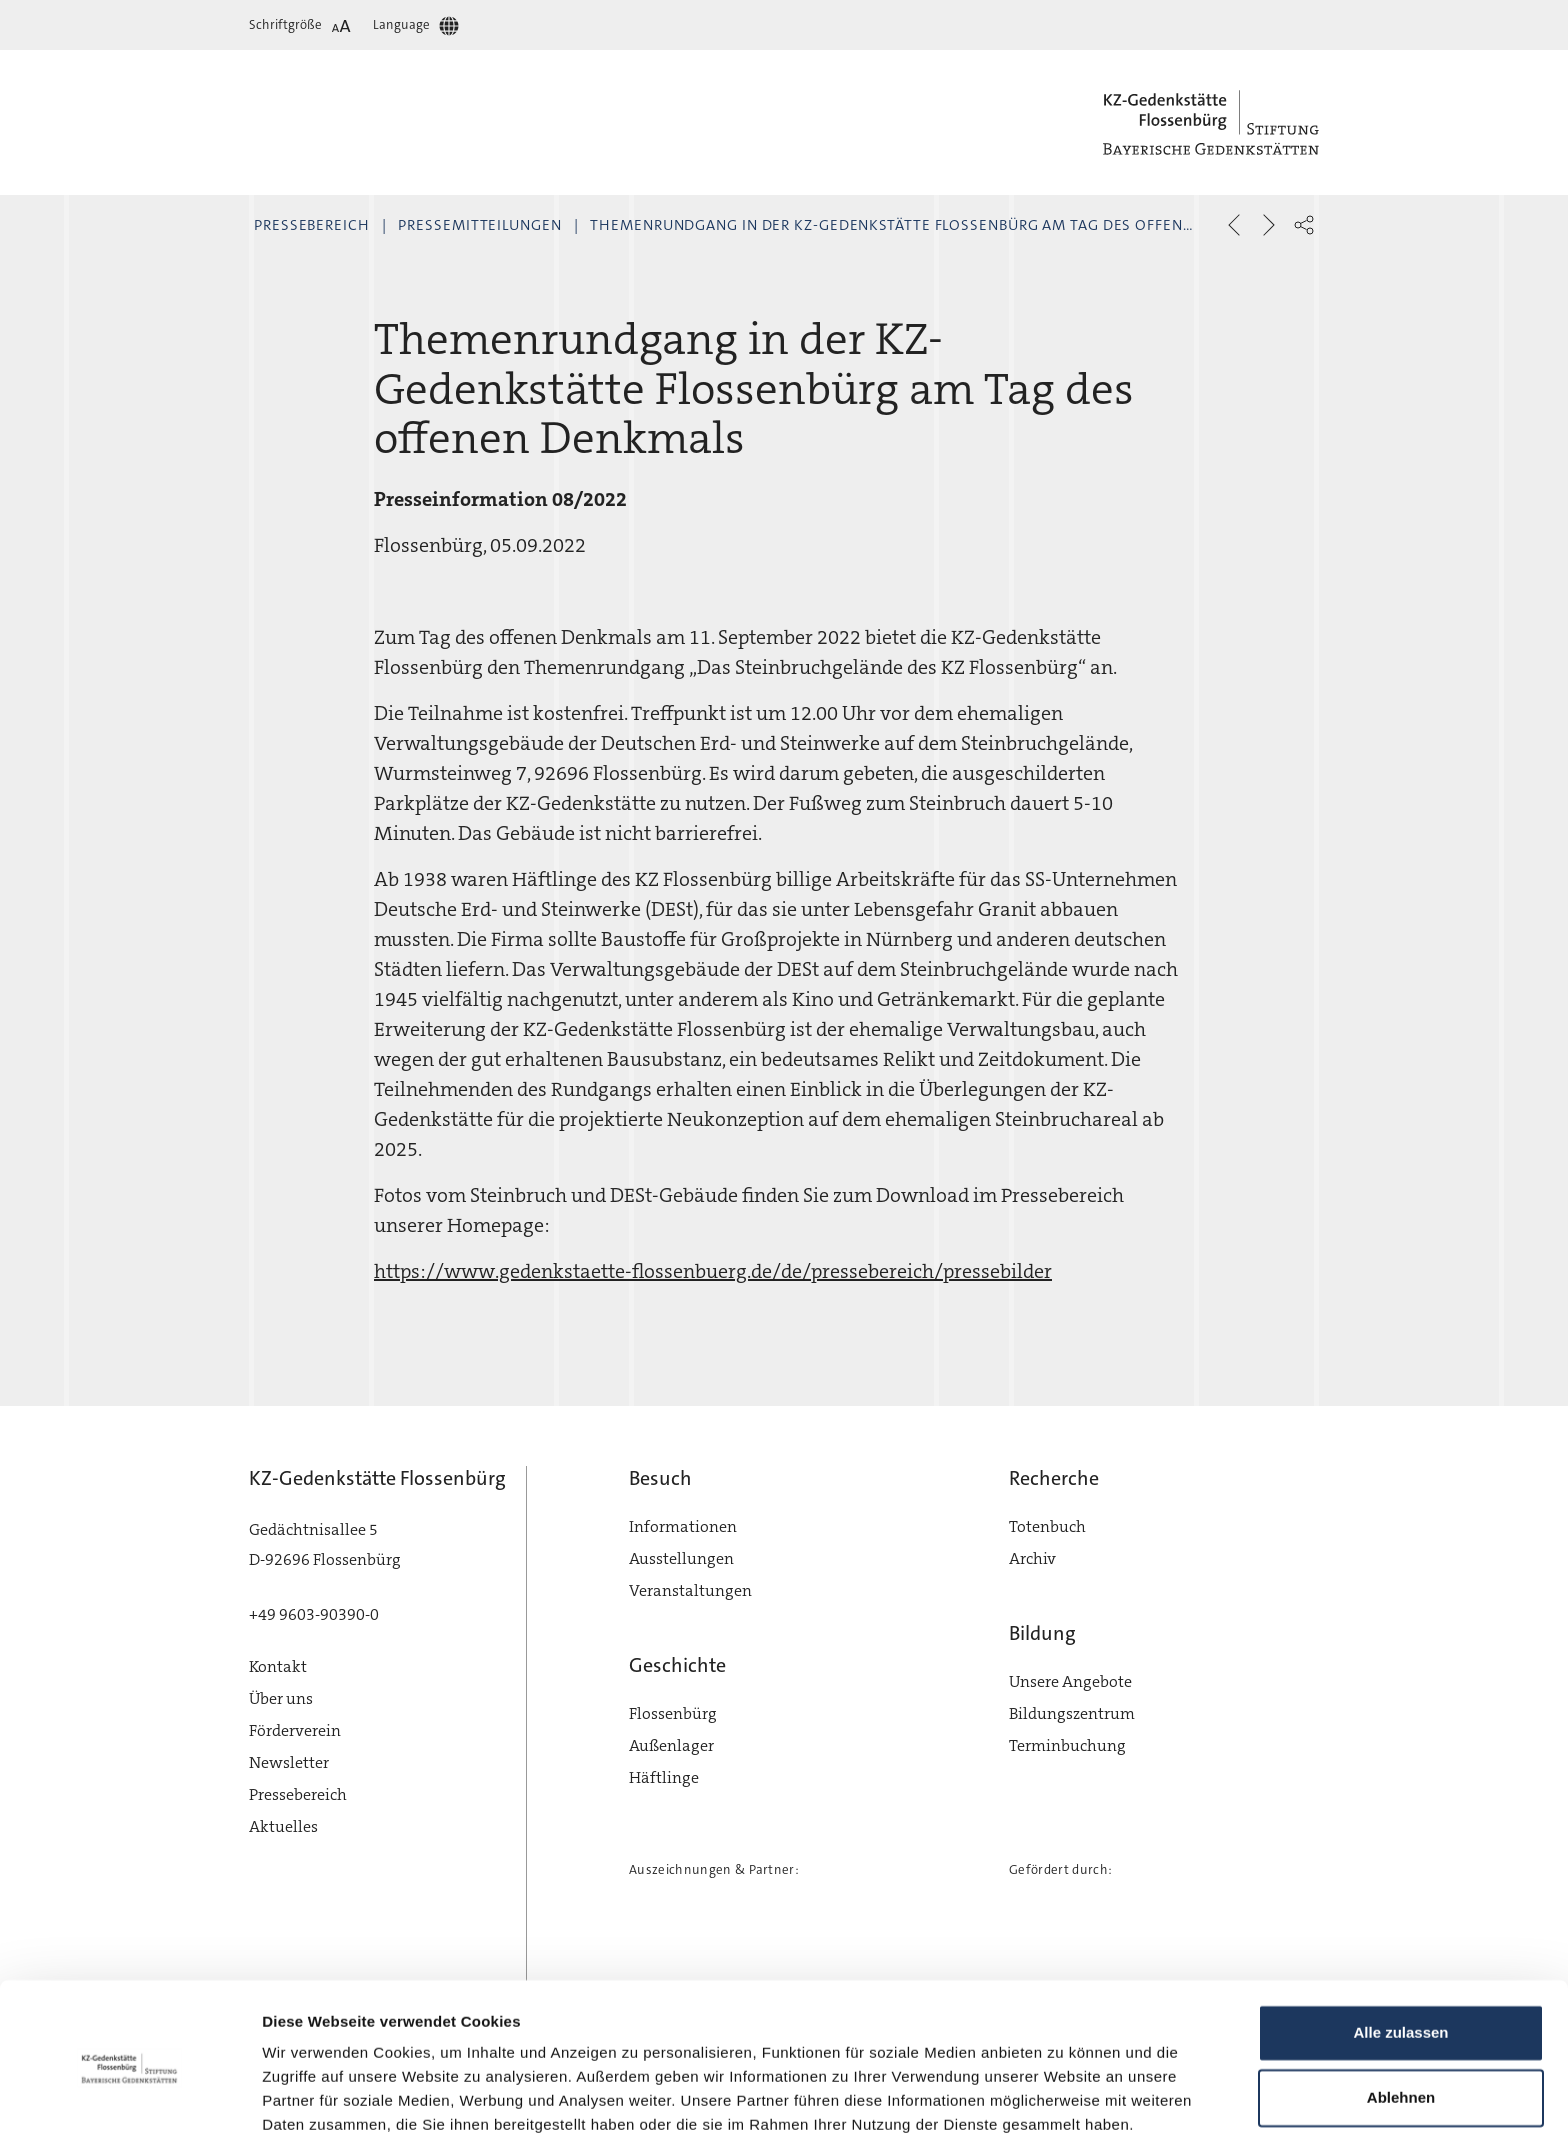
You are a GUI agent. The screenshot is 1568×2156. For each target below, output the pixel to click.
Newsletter (289, 1762)
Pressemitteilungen (479, 225)
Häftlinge (664, 1777)
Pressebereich (312, 225)
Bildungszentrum (1072, 1713)
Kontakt (278, 1666)
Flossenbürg (673, 1713)
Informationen (683, 1526)
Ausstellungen (681, 1558)
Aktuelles (283, 1826)
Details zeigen (312, 2116)
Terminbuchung (1067, 1745)
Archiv (1032, 1558)
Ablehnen (1401, 2034)
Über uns (281, 1698)
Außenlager (671, 1745)
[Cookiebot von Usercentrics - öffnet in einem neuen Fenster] (129, 2117)
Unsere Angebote (1070, 1681)
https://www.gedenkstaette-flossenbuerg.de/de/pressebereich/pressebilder (713, 1271)
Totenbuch (1047, 1526)
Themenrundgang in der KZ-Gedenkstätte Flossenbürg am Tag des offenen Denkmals (938, 225)
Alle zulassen (1400, 1969)
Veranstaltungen (690, 1590)
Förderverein (295, 1730)
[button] (1304, 225)
